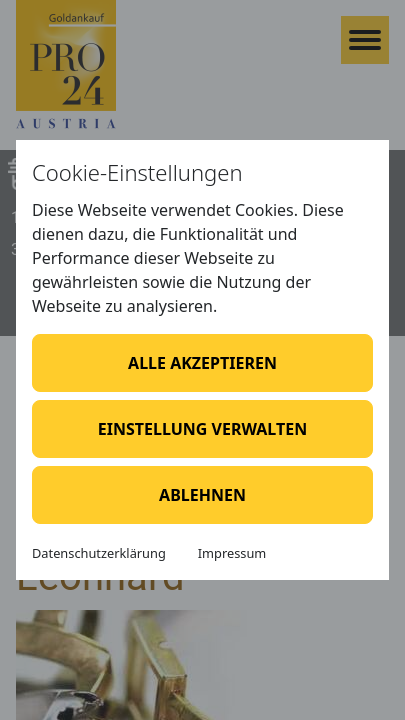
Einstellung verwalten (202, 429)
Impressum (232, 553)
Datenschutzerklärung (99, 553)
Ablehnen (202, 495)
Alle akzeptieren (202, 363)
